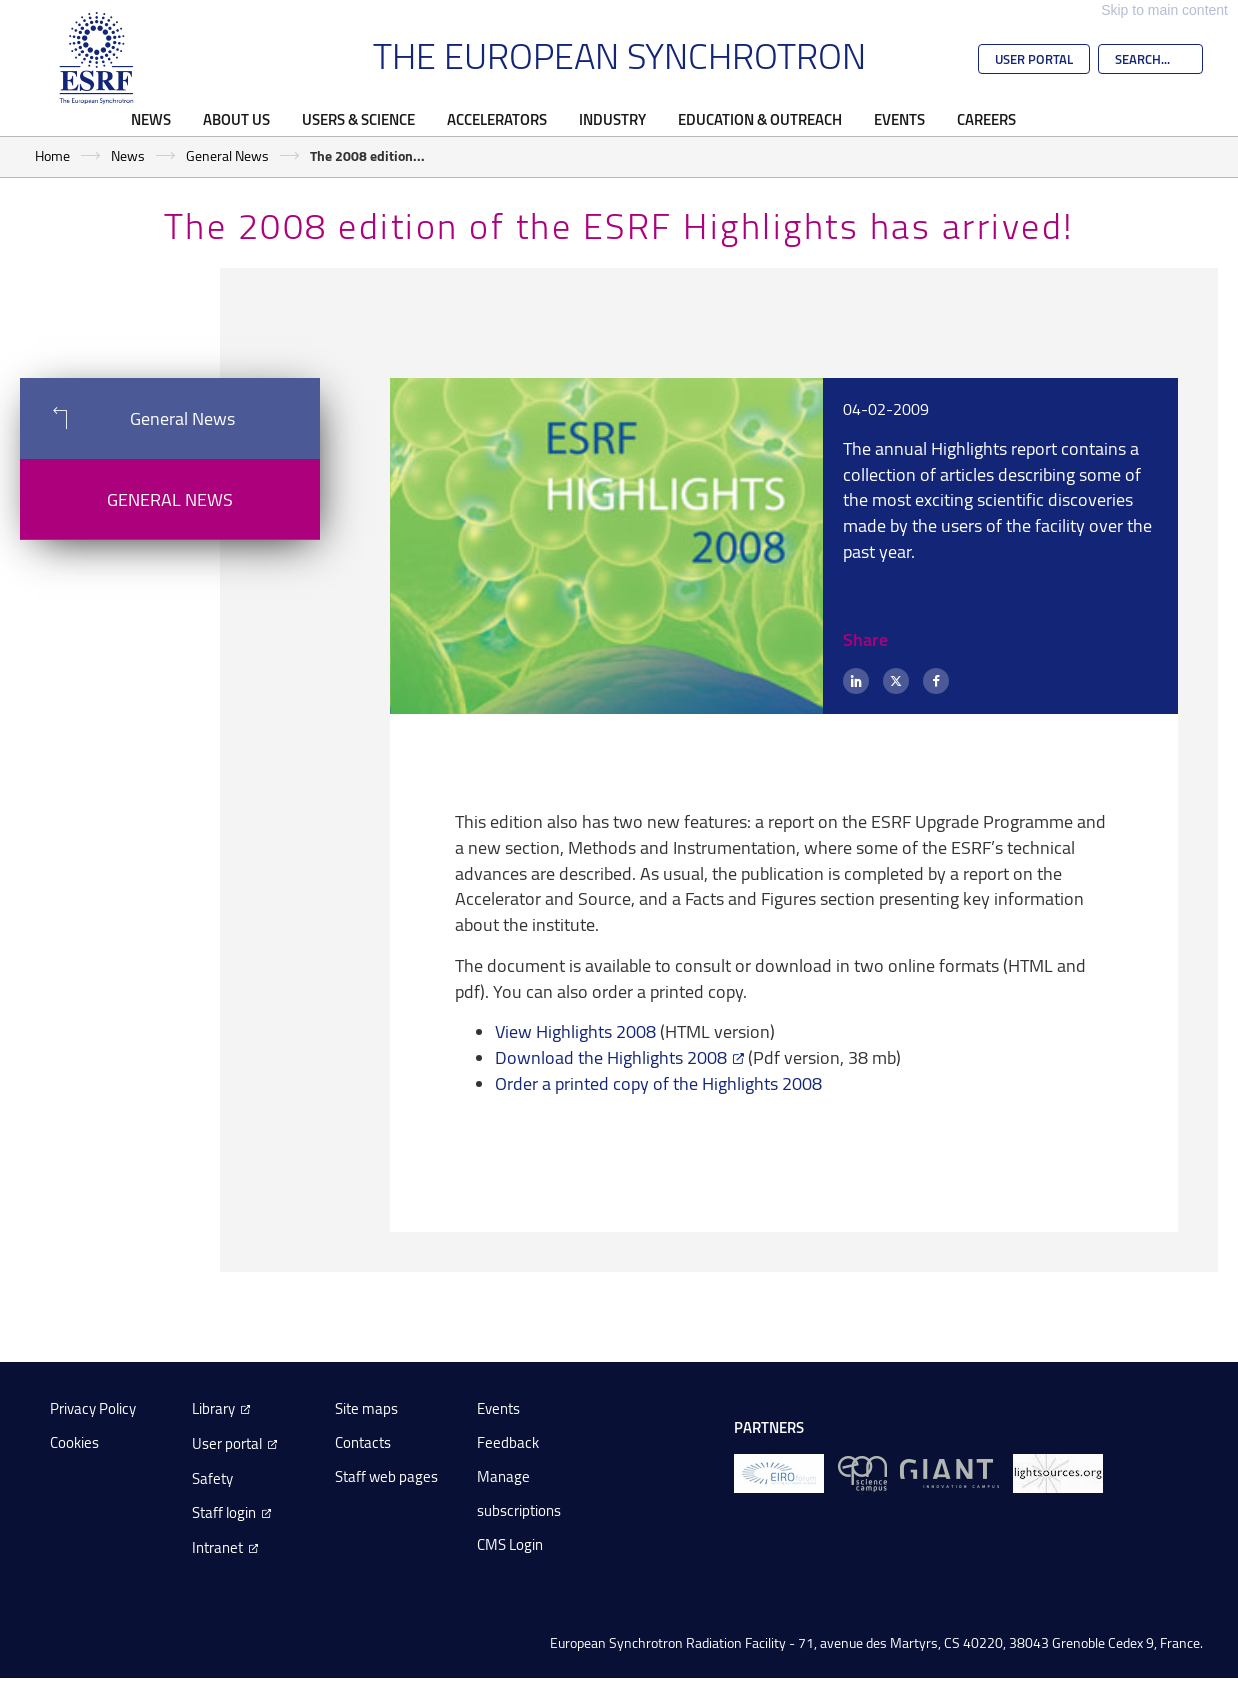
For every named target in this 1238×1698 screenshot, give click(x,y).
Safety (212, 1478)
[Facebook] (936, 681)
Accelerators (497, 119)
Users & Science (358, 119)
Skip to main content (1164, 10)
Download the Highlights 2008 (611, 1057)
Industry (612, 119)
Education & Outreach (760, 119)
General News (227, 155)
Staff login (224, 1512)
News (151, 119)
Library (213, 1408)
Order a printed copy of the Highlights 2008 (658, 1083)
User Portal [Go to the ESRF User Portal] (1034, 59)
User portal (227, 1443)
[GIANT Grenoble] (949, 1472)
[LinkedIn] (856, 681)
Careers (986, 119)
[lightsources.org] (1058, 1472)
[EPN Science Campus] (862, 1472)
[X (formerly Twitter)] (896, 681)
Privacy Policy (93, 1408)
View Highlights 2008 (575, 1031)
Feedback (508, 1442)
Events (899, 119)
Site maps (366, 1408)
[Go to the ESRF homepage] (97, 58)
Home (52, 155)
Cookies (74, 1442)
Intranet (217, 1547)
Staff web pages (386, 1476)
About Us (236, 119)
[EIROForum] (779, 1472)
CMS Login (510, 1544)
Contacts (363, 1442)
